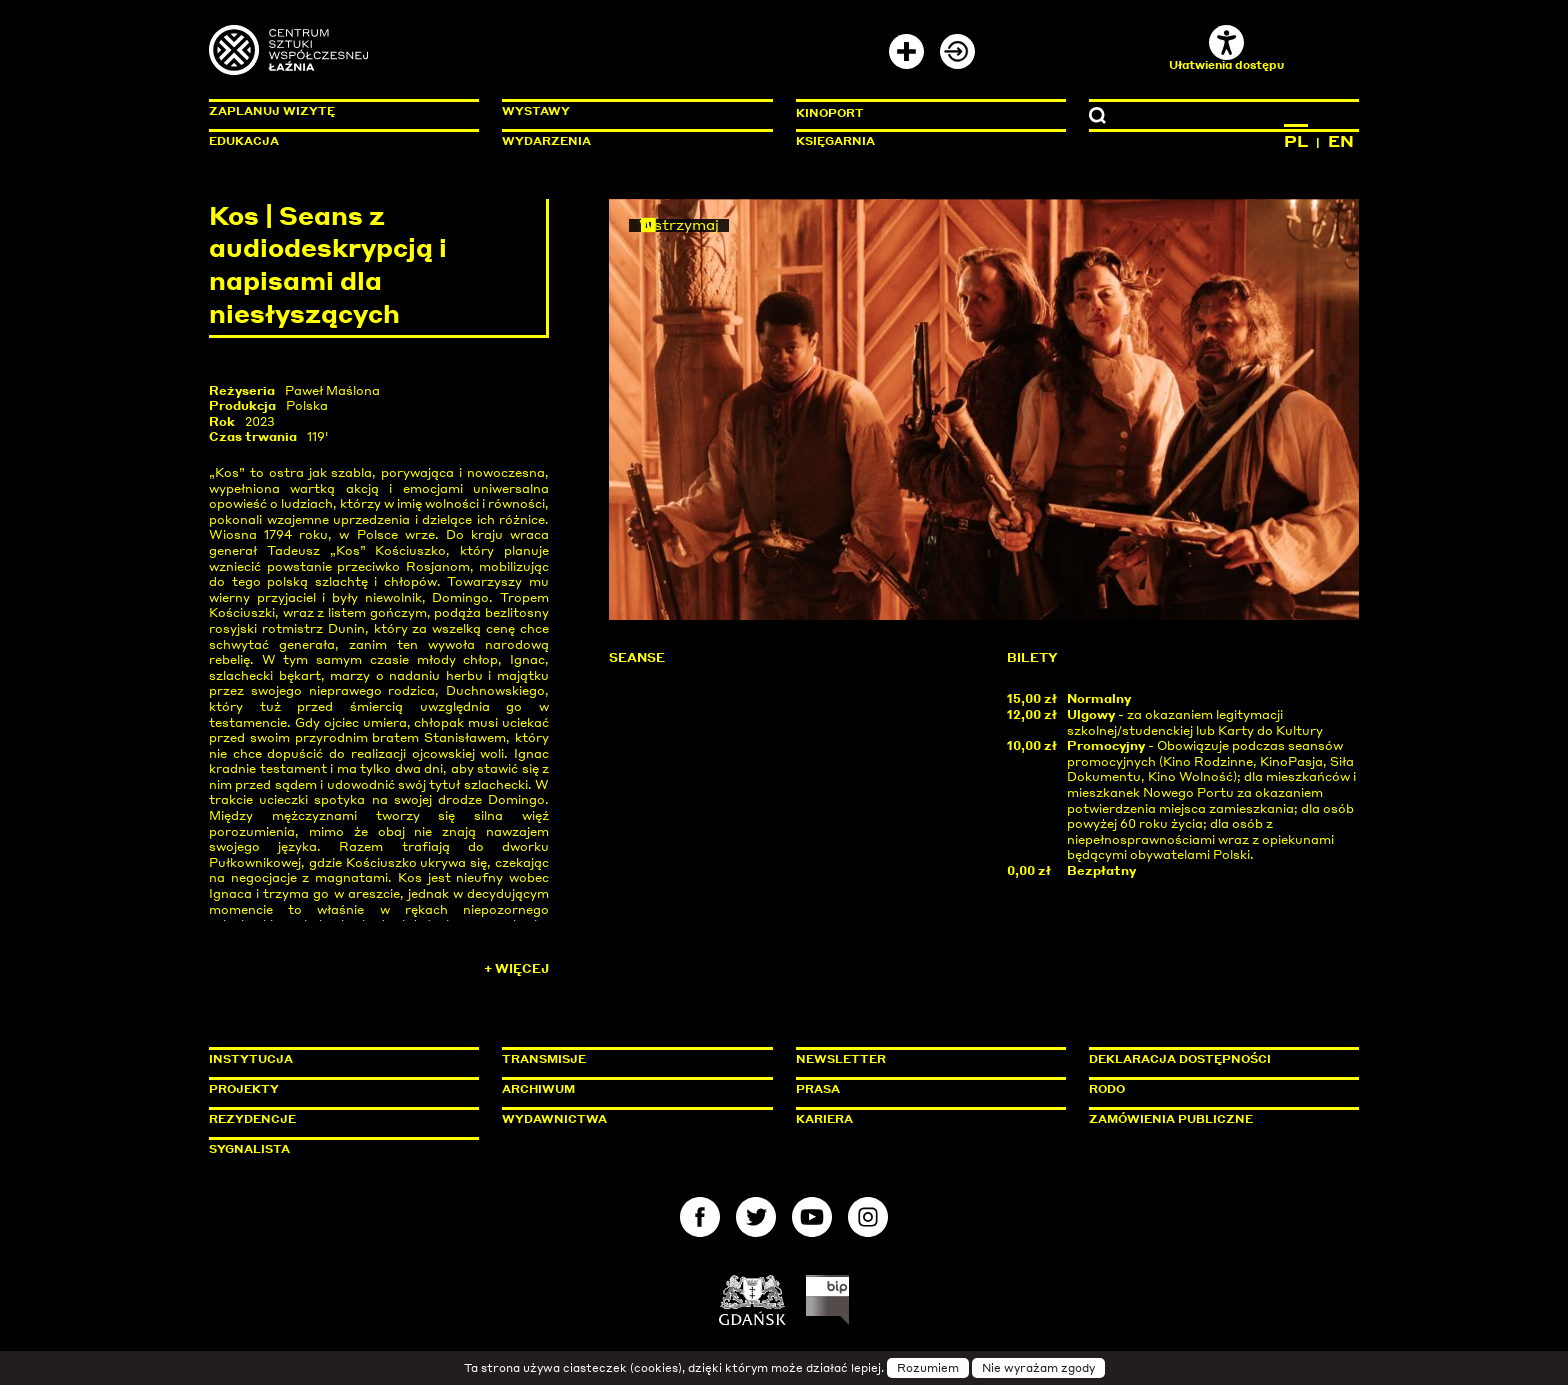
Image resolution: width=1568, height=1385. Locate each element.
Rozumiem (928, 1368)
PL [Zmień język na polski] (1296, 141)
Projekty (244, 1089)
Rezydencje (252, 1119)
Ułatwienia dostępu (1226, 48)
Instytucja (251, 1059)
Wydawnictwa (554, 1119)
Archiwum (538, 1089)
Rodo (1107, 1089)
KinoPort (830, 113)
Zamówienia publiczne (1216, 1119)
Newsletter (841, 1059)
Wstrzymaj (679, 225)
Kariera (824, 1119)
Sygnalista (249, 1149)
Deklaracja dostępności (1180, 1059)
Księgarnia (835, 141)
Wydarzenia (546, 141)
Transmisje (629, 1059)
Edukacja (244, 141)
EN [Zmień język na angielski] (1341, 141)
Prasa (818, 1089)
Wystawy (536, 111)
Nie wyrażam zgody (1038, 1368)
